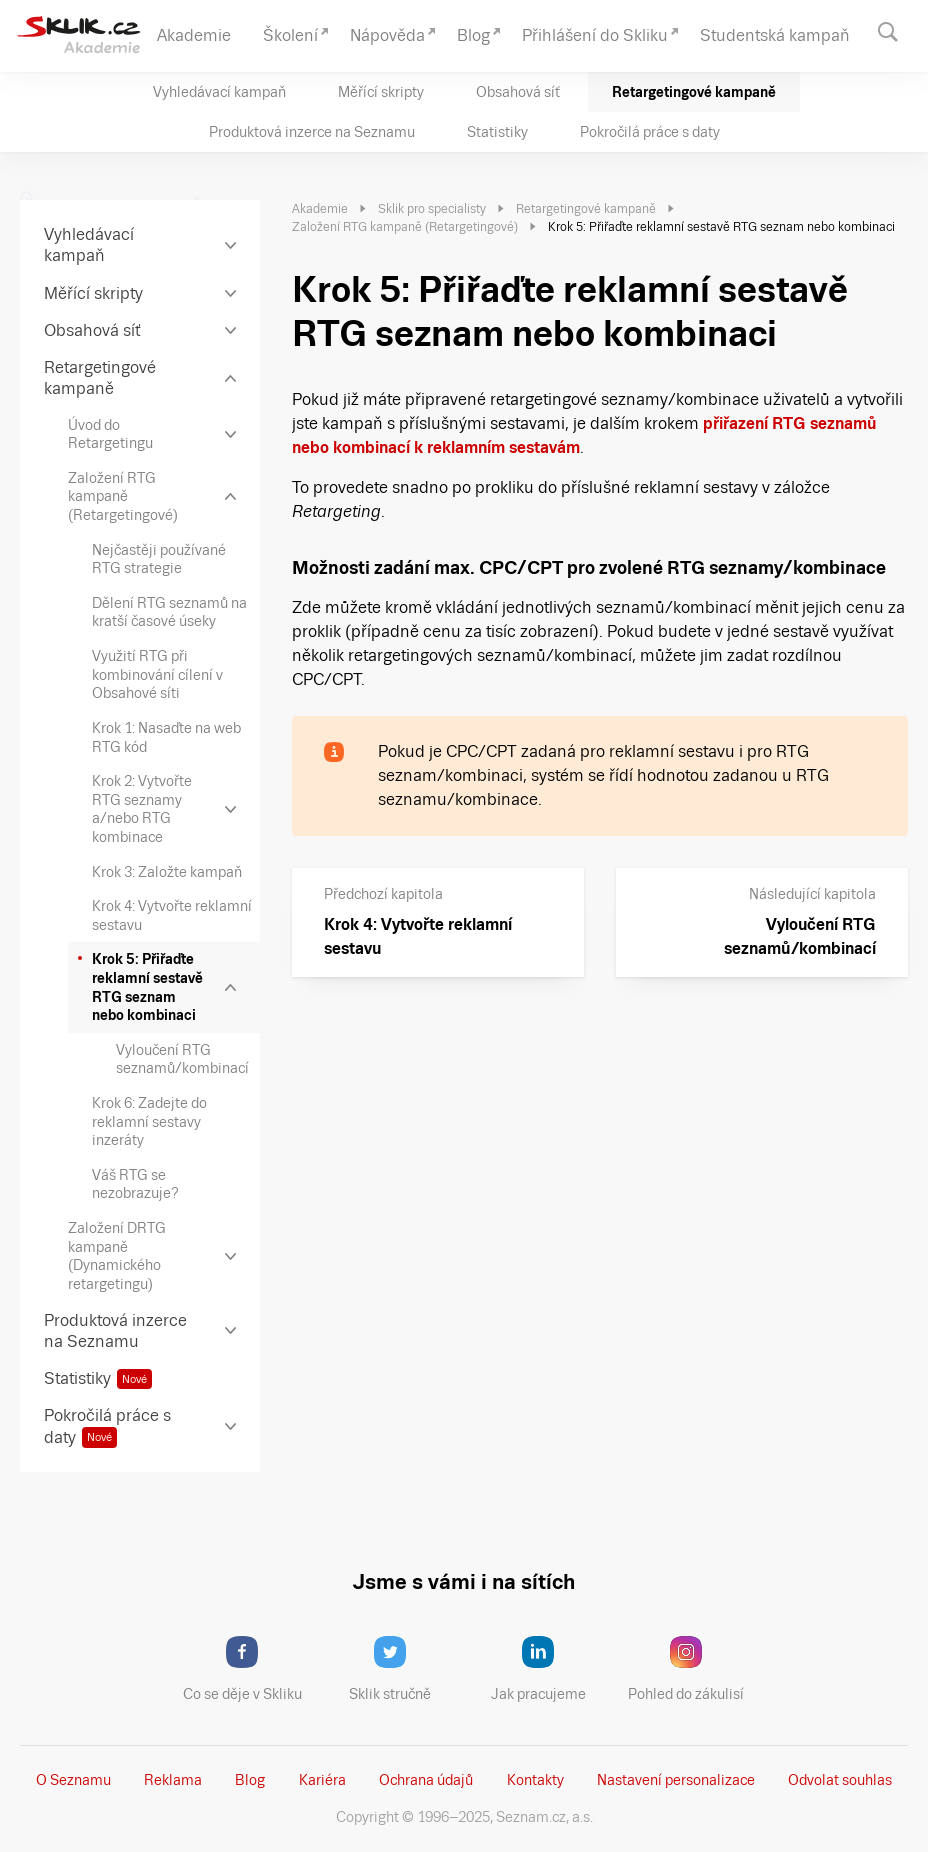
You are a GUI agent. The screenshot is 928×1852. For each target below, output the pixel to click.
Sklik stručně (405, 1669)
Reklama (173, 1780)
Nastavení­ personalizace (676, 1780)
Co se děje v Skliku (249, 1669)
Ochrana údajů (426, 1780)
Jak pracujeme (551, 1669)
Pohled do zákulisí (693, 1669)
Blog (250, 1780)
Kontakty (535, 1780)
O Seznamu (73, 1780)
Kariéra (322, 1780)
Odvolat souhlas (840, 1780)
